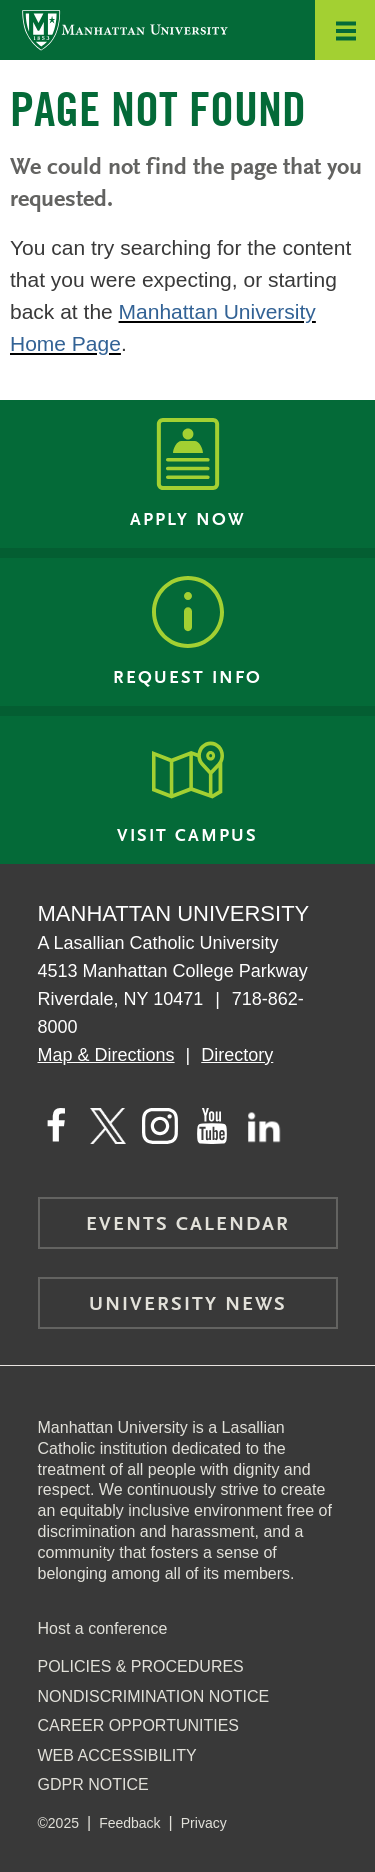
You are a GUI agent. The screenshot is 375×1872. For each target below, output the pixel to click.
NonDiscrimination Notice (154, 1696)
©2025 (58, 1823)
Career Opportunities (139, 1725)
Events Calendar (188, 1225)
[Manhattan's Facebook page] (56, 1126)
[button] (345, 30)
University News (188, 1305)
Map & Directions (106, 1055)
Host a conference (103, 1628)
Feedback (129, 1823)
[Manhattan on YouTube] (212, 1126)
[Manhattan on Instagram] (160, 1126)
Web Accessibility (117, 1755)
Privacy (204, 1823)
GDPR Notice (93, 1784)
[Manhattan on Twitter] (108, 1126)
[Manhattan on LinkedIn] (264, 1126)
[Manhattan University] (125, 29)
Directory (237, 1055)
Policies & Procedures (141, 1666)
